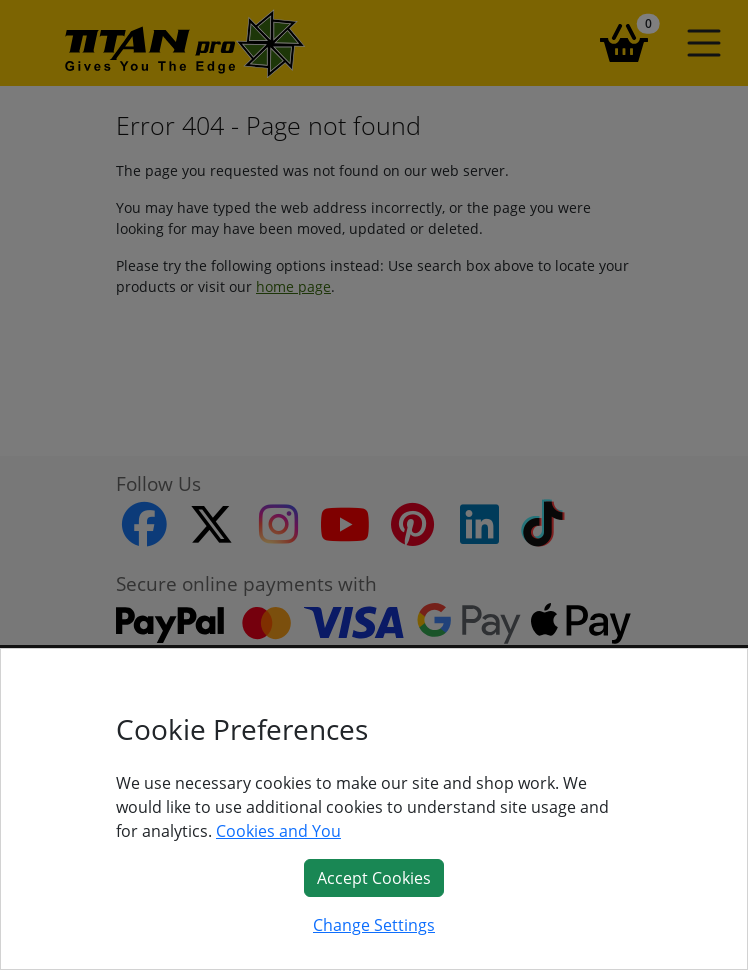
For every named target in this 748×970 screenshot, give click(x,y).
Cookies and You (278, 831)
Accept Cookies (374, 878)
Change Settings (374, 925)
